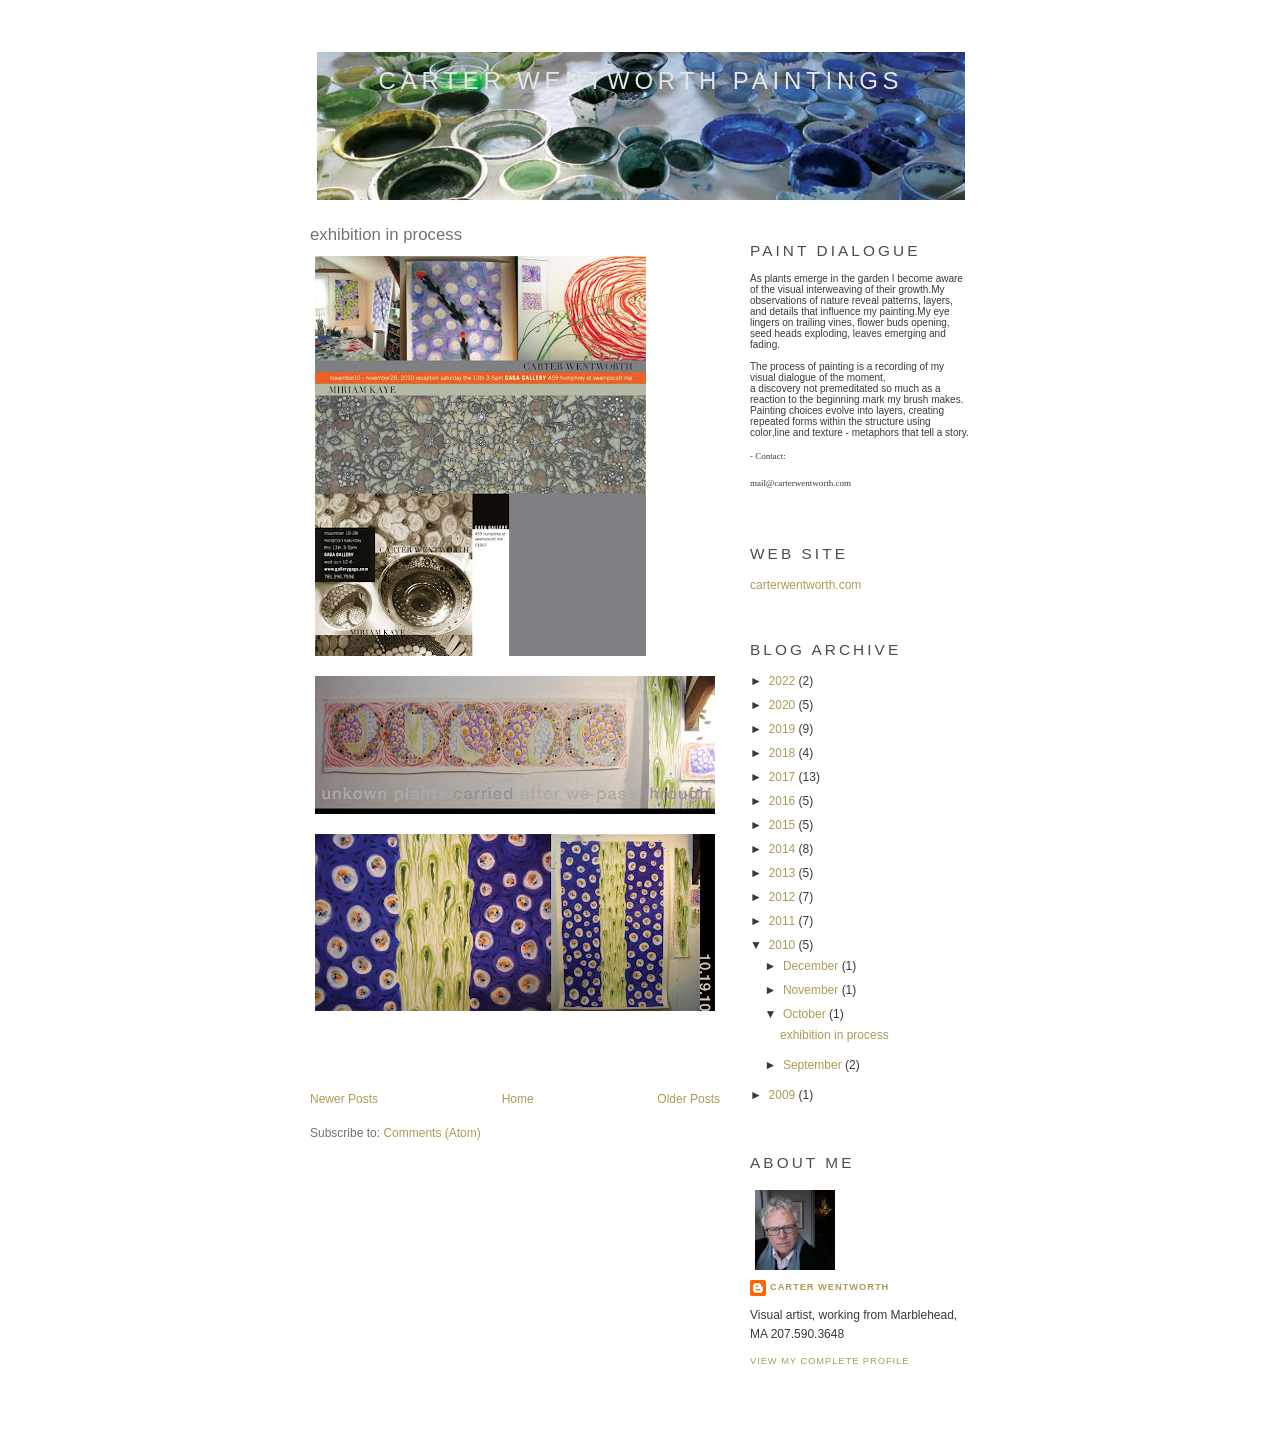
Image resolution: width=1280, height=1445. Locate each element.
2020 (784, 705)
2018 (784, 753)
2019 (784, 729)
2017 (784, 777)
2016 (784, 801)
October (806, 1014)
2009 (784, 1095)
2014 (784, 849)
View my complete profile (829, 1361)
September (814, 1065)
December (812, 966)
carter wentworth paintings (641, 80)
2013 (784, 873)
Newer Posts (344, 1099)
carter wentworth (829, 1287)
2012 (784, 897)
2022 (784, 681)
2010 (784, 945)
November (812, 990)
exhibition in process (386, 234)
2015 (784, 825)
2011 (784, 921)
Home (518, 1099)
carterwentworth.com (805, 585)
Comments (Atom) (431, 1133)
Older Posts (688, 1099)
